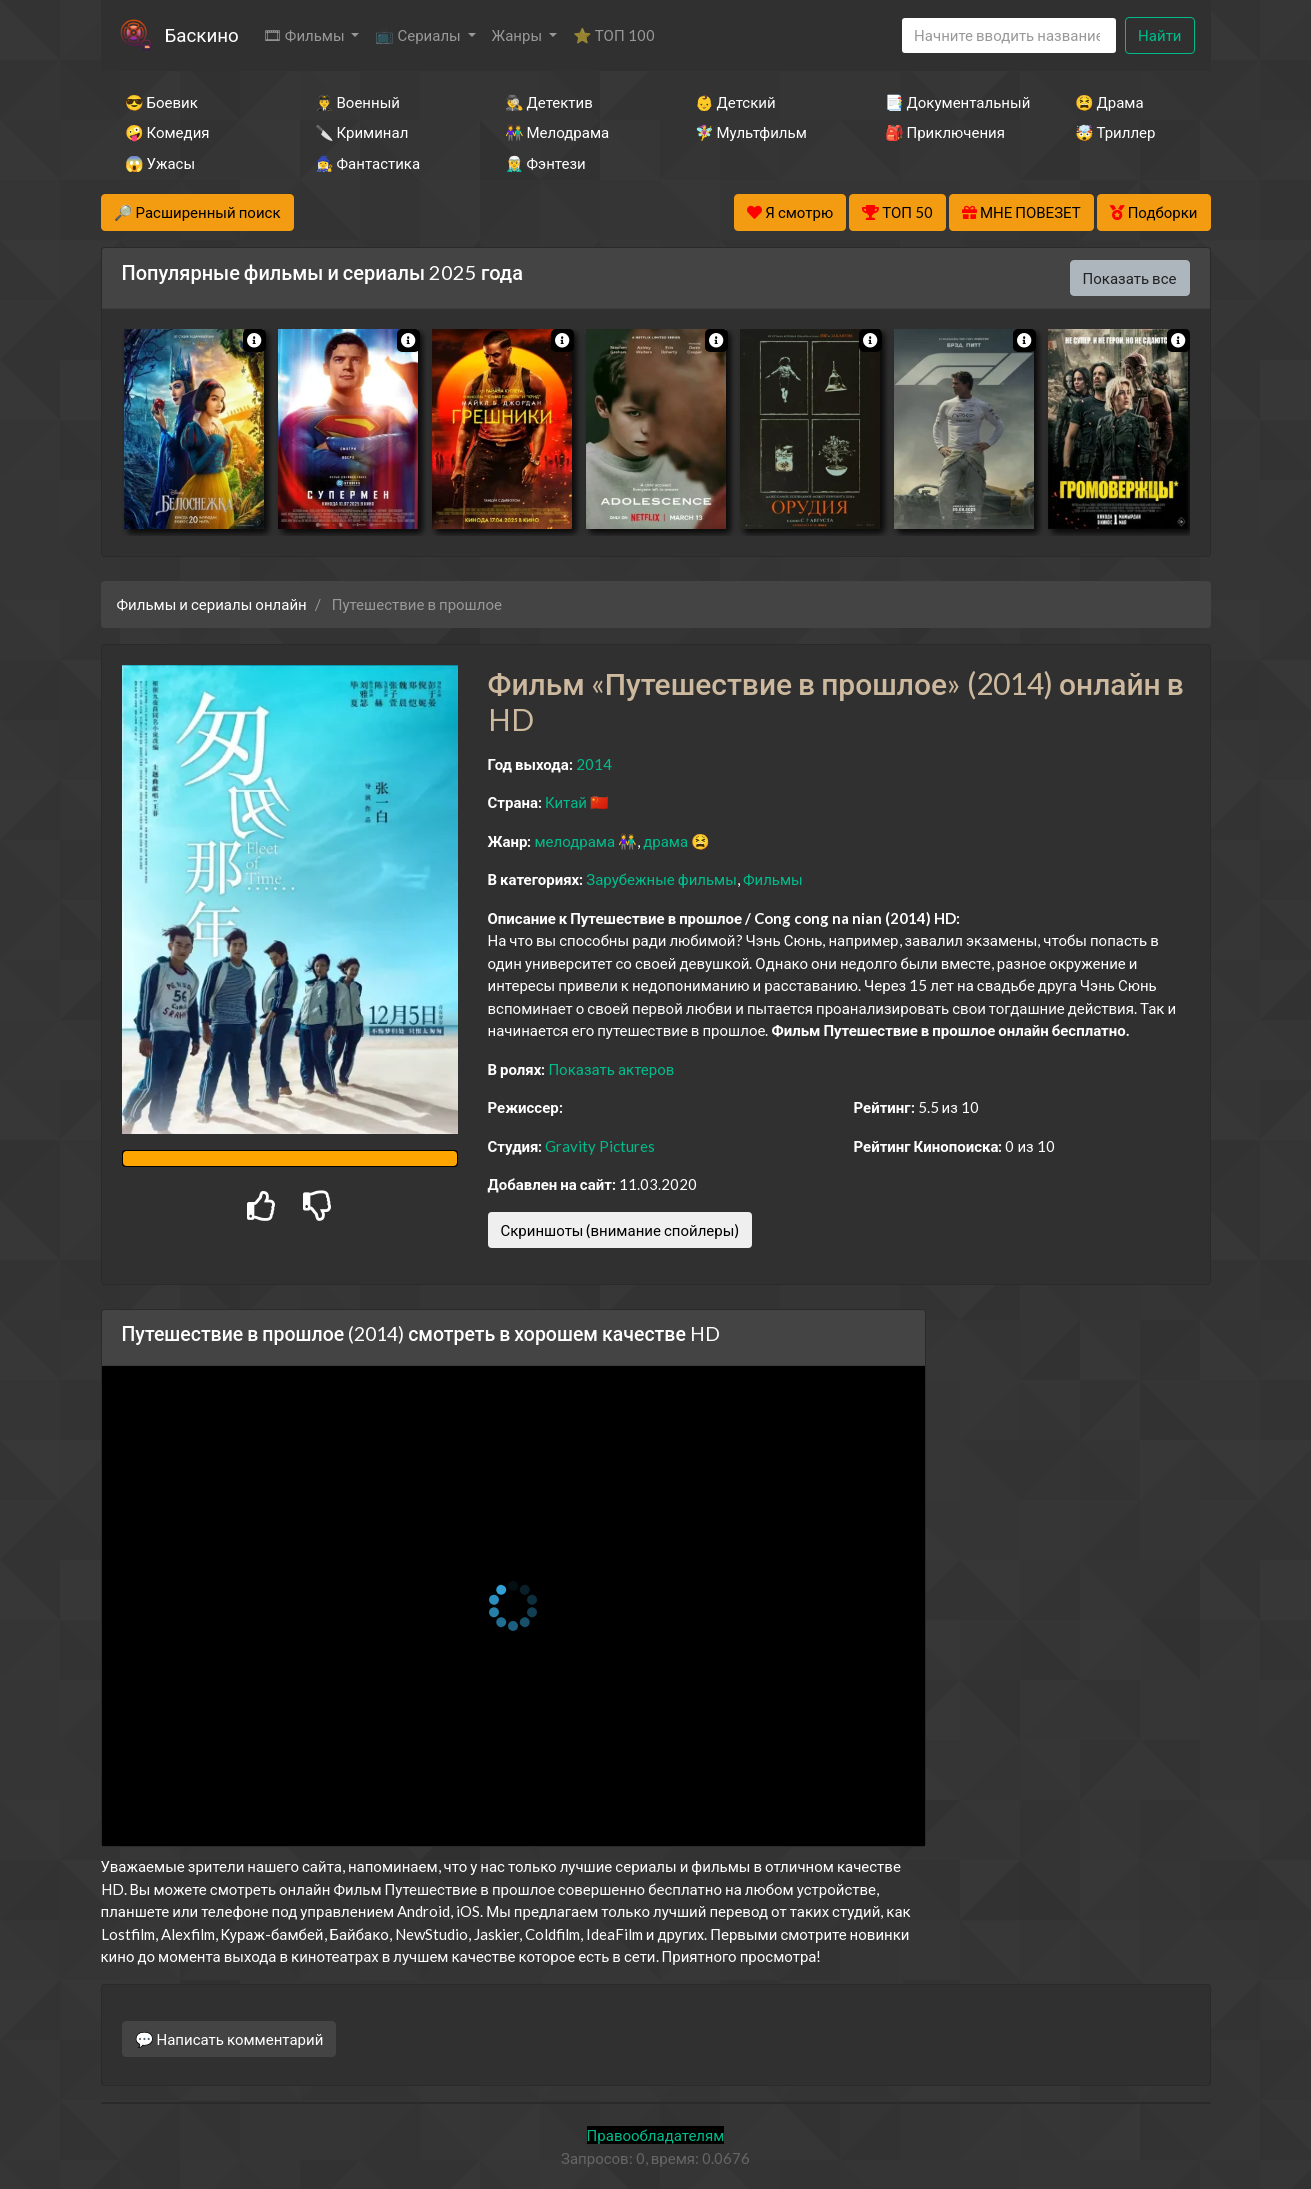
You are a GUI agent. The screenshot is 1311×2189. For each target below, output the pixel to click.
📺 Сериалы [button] (419, 35)
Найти (1159, 35)
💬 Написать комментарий (229, 2039)
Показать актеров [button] (611, 1069)
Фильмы (773, 879)
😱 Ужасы (160, 163)
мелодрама (574, 841)
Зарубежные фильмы (661, 879)
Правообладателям (656, 2135)
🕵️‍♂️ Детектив (549, 102)
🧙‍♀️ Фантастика (368, 163)
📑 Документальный (953, 102)
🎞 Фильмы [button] (305, 35)
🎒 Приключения (945, 132)
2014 (594, 764)
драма (665, 841)
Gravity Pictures (600, 1146)
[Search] (1009, 35)
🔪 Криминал (362, 132)
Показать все (1130, 278)
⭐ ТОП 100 (614, 35)
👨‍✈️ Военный (357, 102)
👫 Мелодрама (557, 132)
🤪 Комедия (167, 132)
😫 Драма (1109, 102)
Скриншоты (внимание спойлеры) (620, 1230)
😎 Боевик (161, 102)
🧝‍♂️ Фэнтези (545, 163)
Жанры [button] (519, 35)
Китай (566, 802)
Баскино (202, 34)
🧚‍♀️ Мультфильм (751, 132)
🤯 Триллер (1115, 132)
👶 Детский (735, 102)
